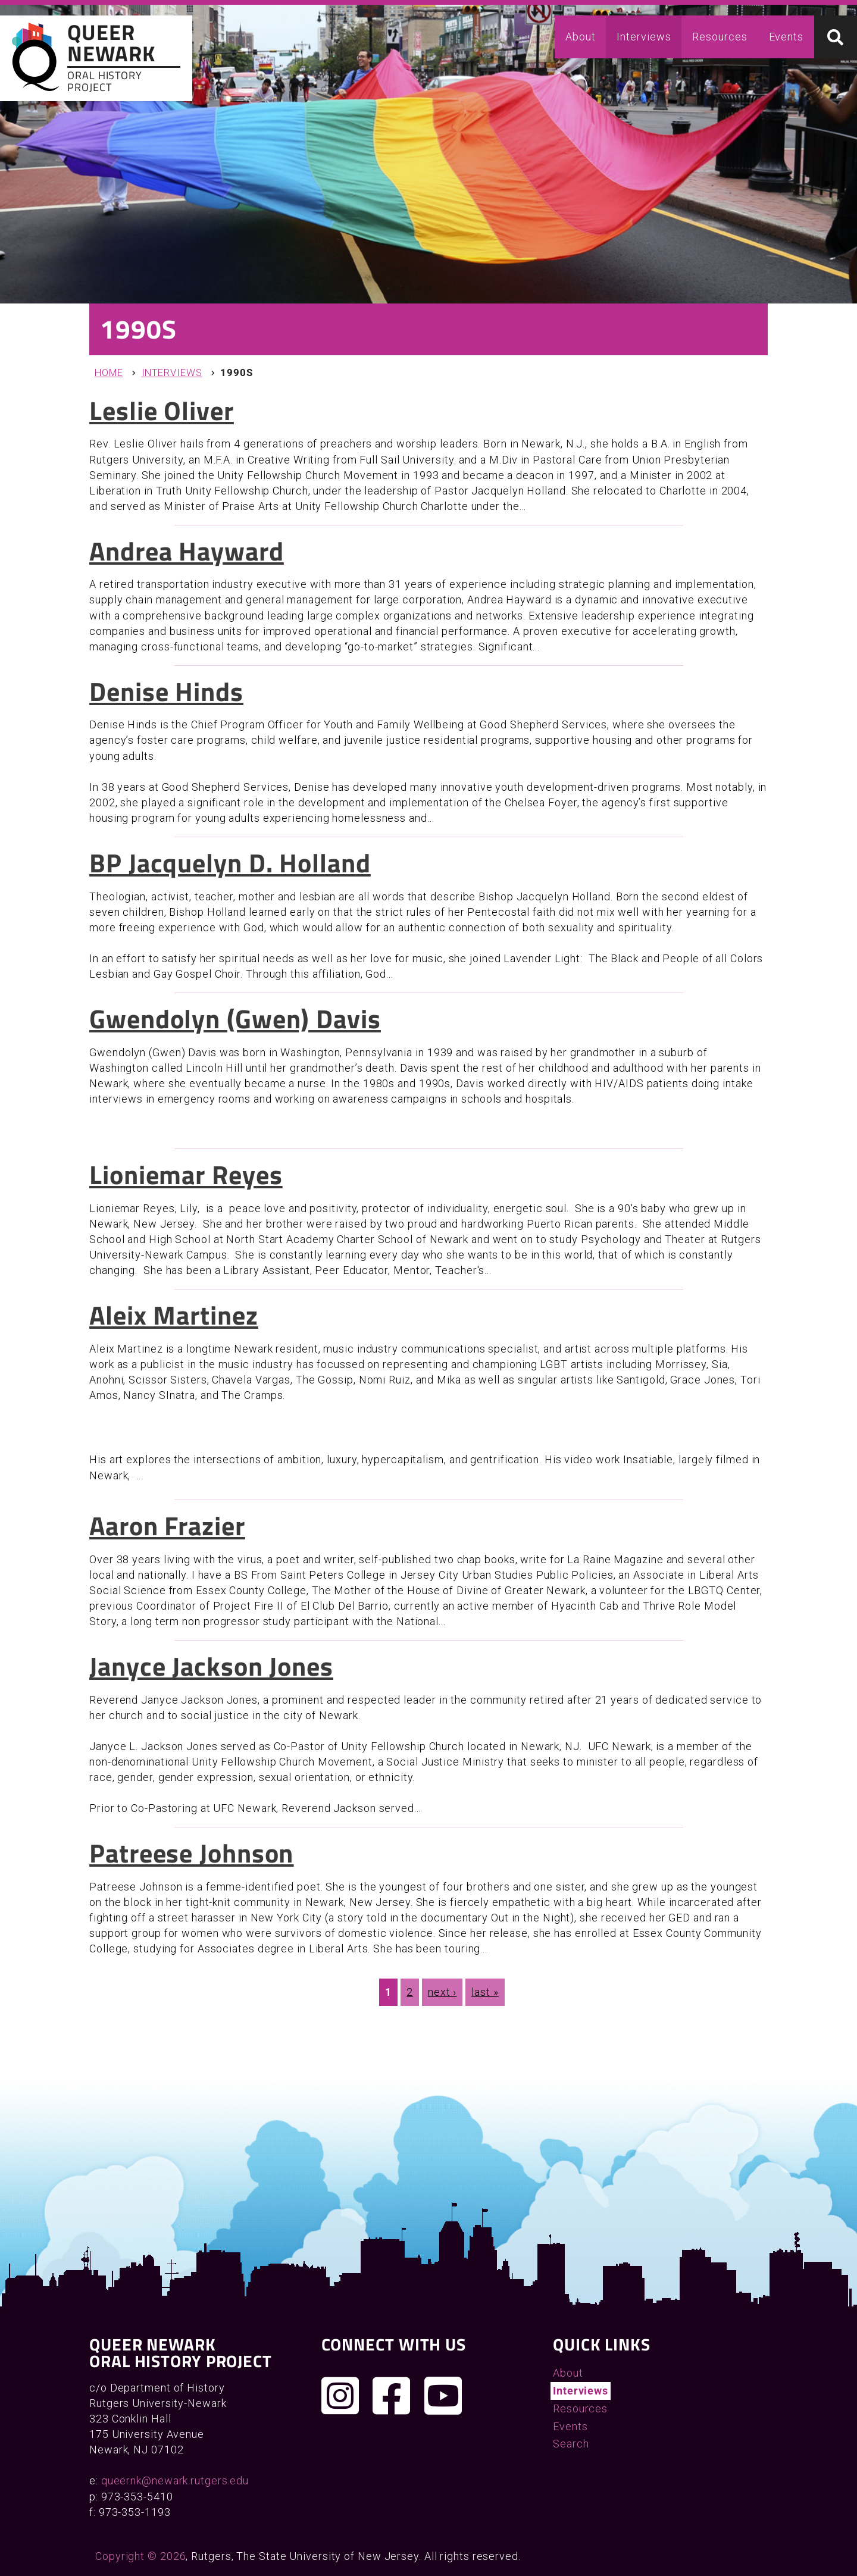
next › (442, 1992)
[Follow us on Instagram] (340, 2395)
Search (571, 2443)
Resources (719, 36)
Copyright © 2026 (140, 2556)
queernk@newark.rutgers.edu (175, 2480)
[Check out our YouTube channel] (443, 2395)
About (580, 36)
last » (484, 1992)
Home (109, 372)
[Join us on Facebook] (392, 2395)
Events (786, 36)
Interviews (644, 36)
